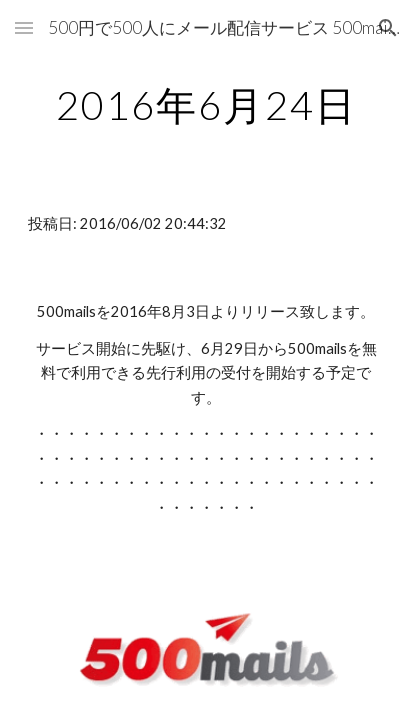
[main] (206, 105)
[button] (24, 27)
